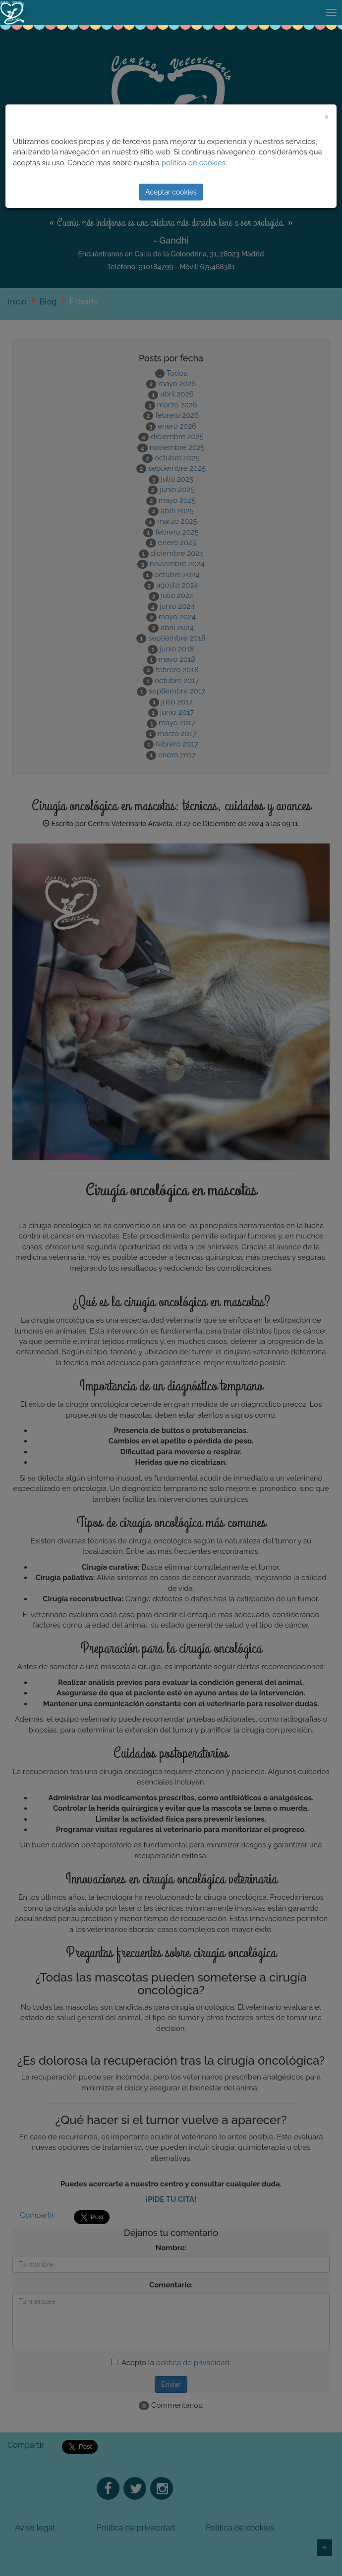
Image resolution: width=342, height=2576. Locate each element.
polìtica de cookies (194, 162)
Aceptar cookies (171, 192)
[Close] (326, 116)
